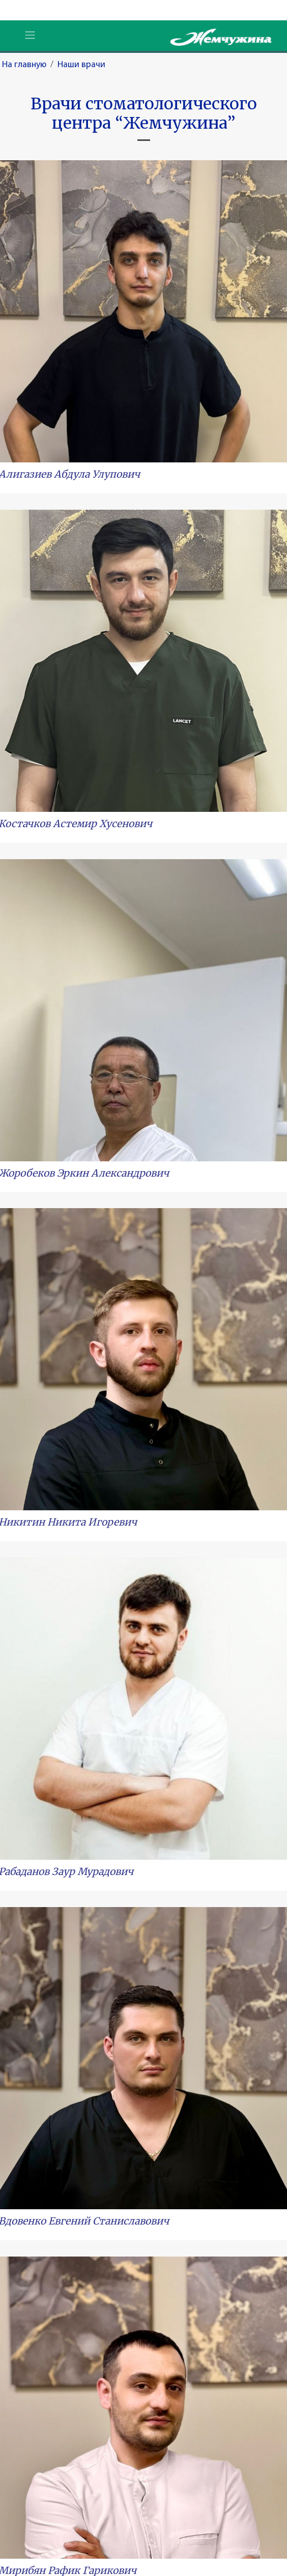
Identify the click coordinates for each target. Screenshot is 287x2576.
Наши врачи (81, 65)
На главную (24, 65)
